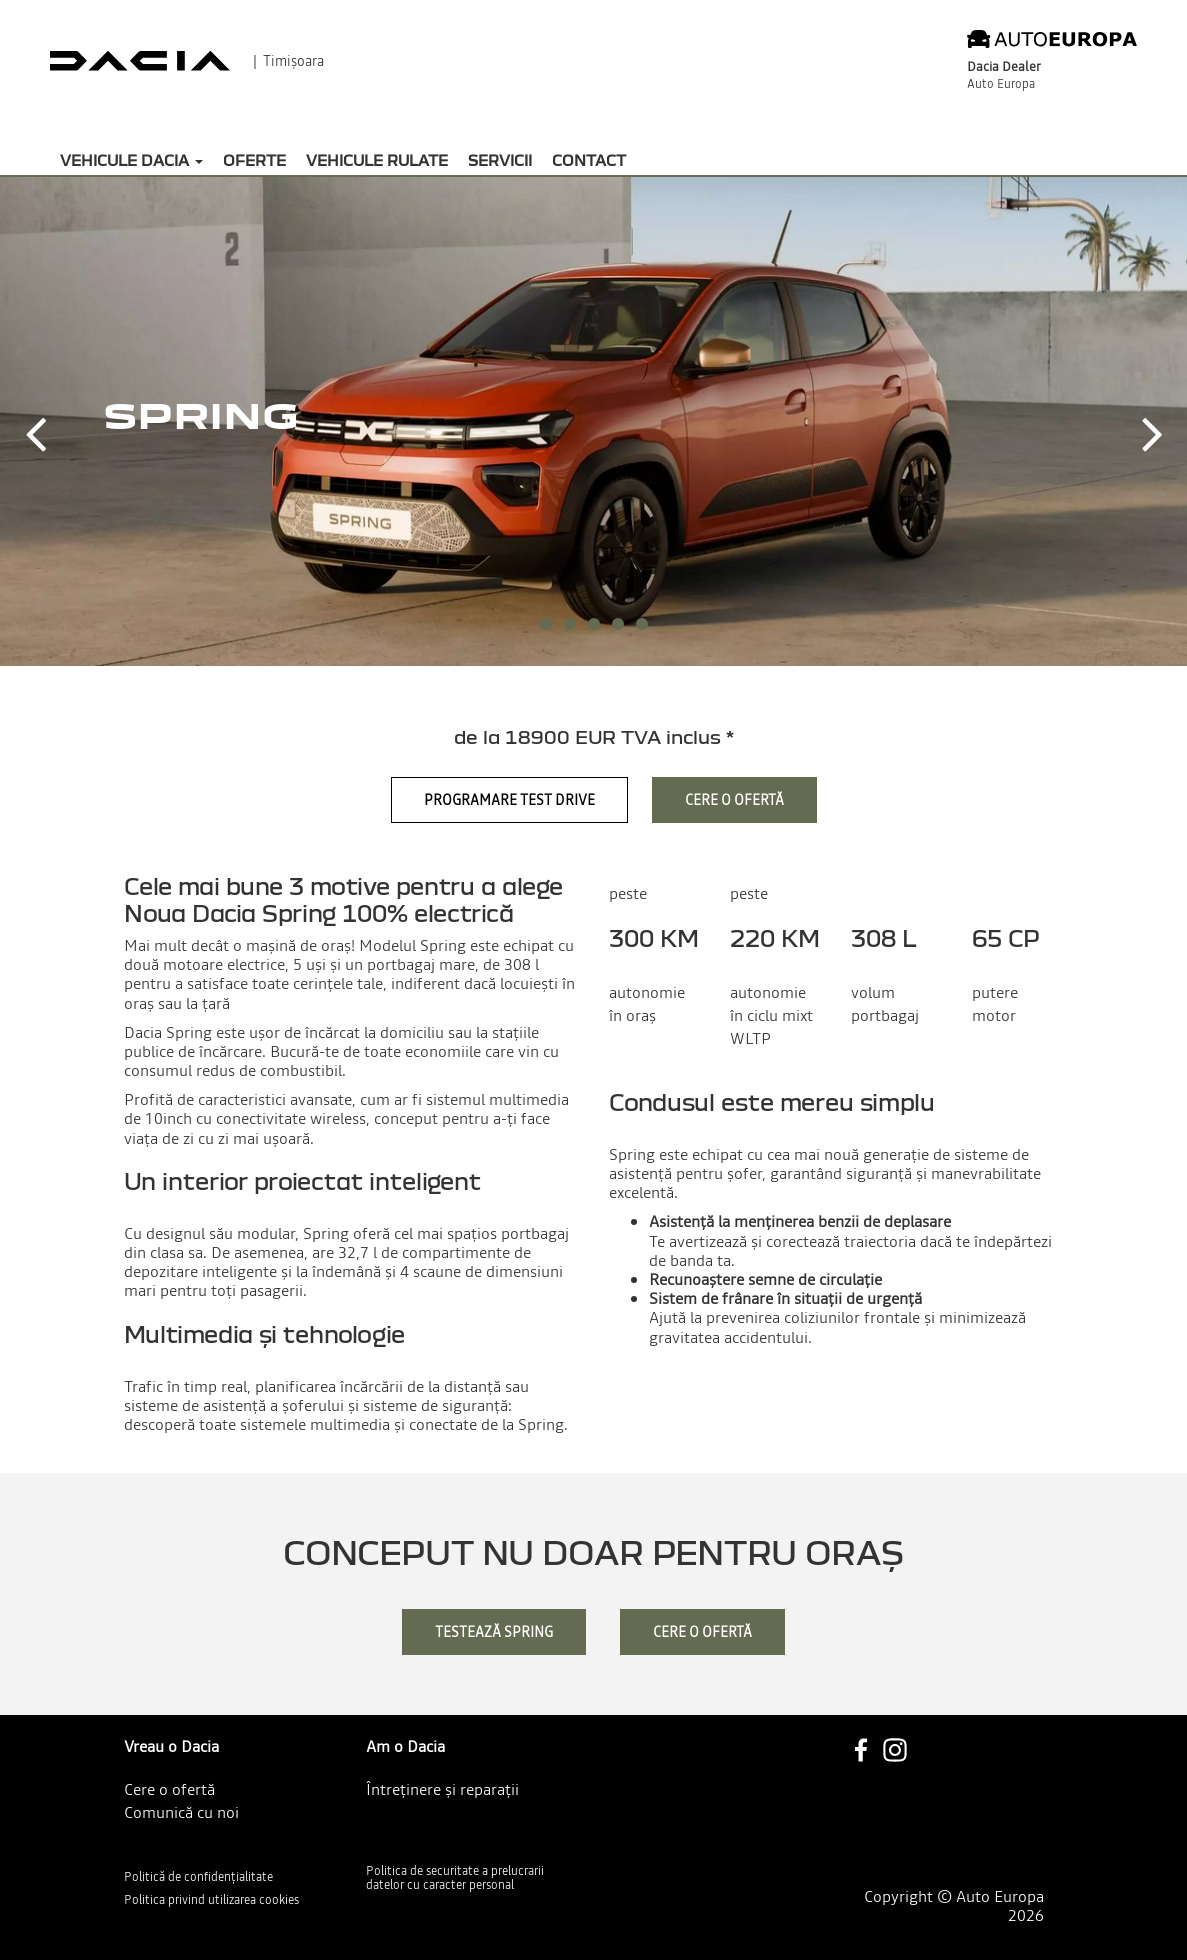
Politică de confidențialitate (198, 1877)
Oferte (254, 160)
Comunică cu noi (181, 1812)
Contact (589, 160)
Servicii (500, 160)
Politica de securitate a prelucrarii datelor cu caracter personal (455, 1878)
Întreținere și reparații (442, 1789)
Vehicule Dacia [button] (131, 160)
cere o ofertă (702, 1632)
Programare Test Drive (509, 800)
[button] (35, 418)
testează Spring (494, 1632)
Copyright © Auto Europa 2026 (954, 1906)
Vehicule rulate (377, 160)
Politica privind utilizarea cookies (211, 1900)
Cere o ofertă (734, 800)
